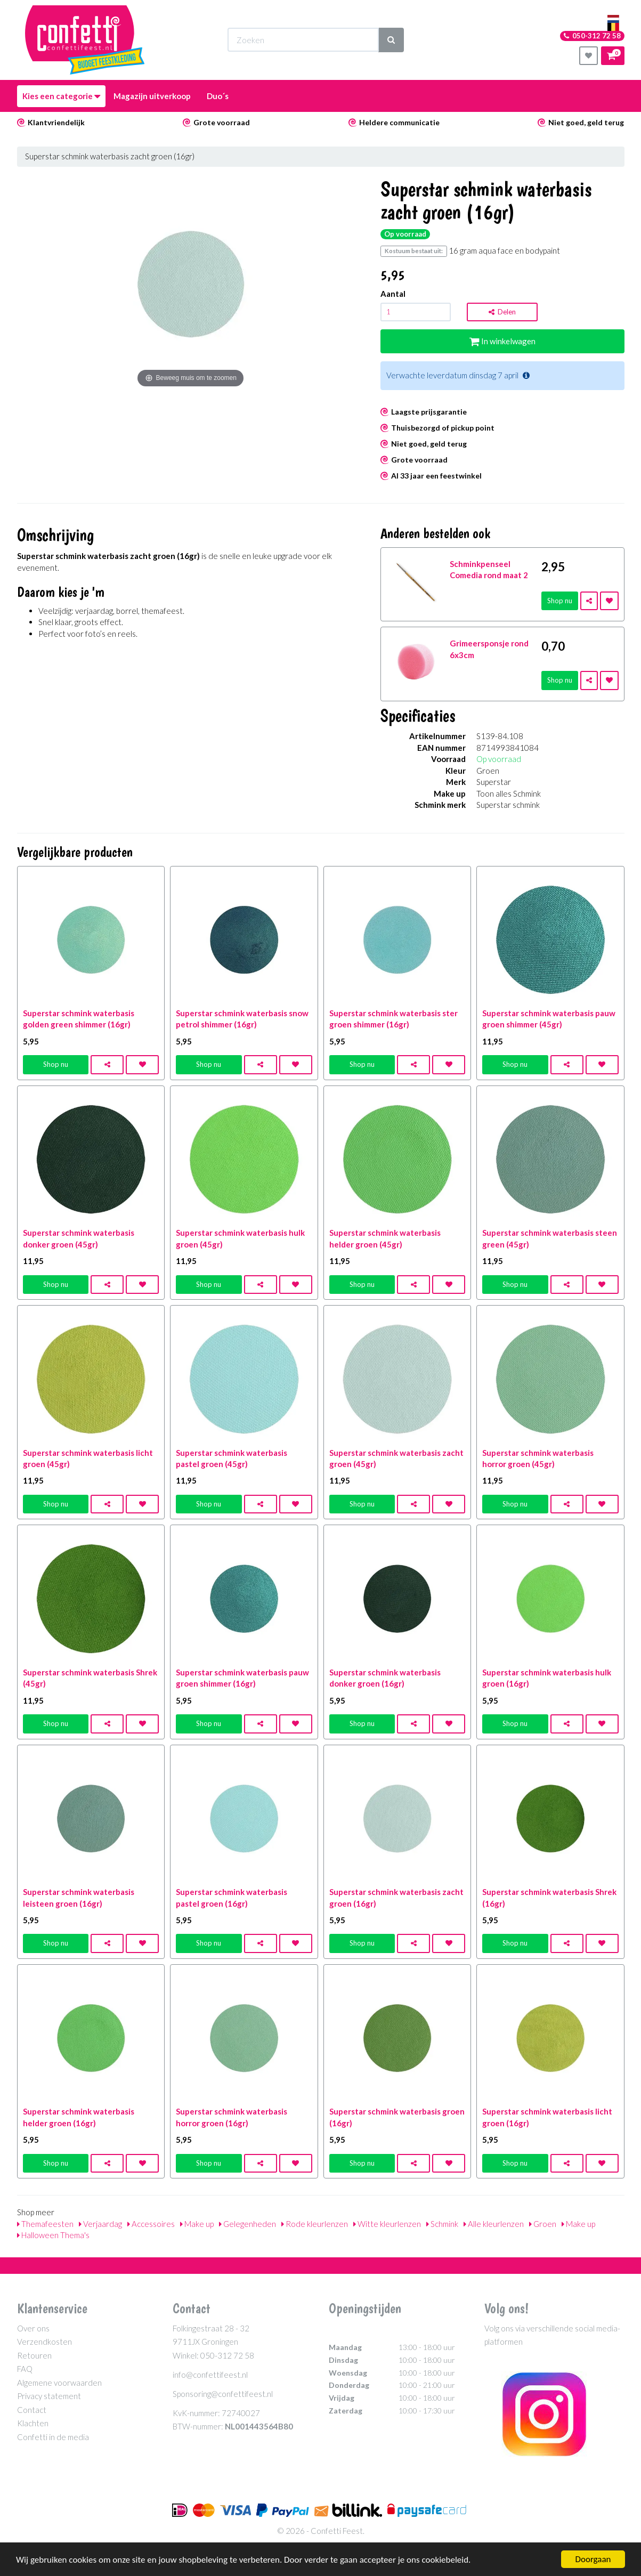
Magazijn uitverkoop (152, 96)
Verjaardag (100, 2224)
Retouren (34, 2355)
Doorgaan (593, 2559)
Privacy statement (49, 2396)
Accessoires (151, 2224)
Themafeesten (45, 2224)
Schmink (442, 2224)
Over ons (33, 2328)
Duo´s (218, 96)
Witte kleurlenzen (387, 2224)
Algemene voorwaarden (59, 2382)
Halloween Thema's (53, 2235)
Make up (197, 2224)
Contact (31, 2410)
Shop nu (559, 600)
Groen (542, 2224)
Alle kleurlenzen (494, 2224)
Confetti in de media (53, 2437)
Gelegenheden (247, 2224)
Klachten (32, 2423)
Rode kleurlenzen (314, 2224)
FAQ (25, 2369)
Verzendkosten (44, 2341)
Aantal (392, 293)
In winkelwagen (502, 341)
